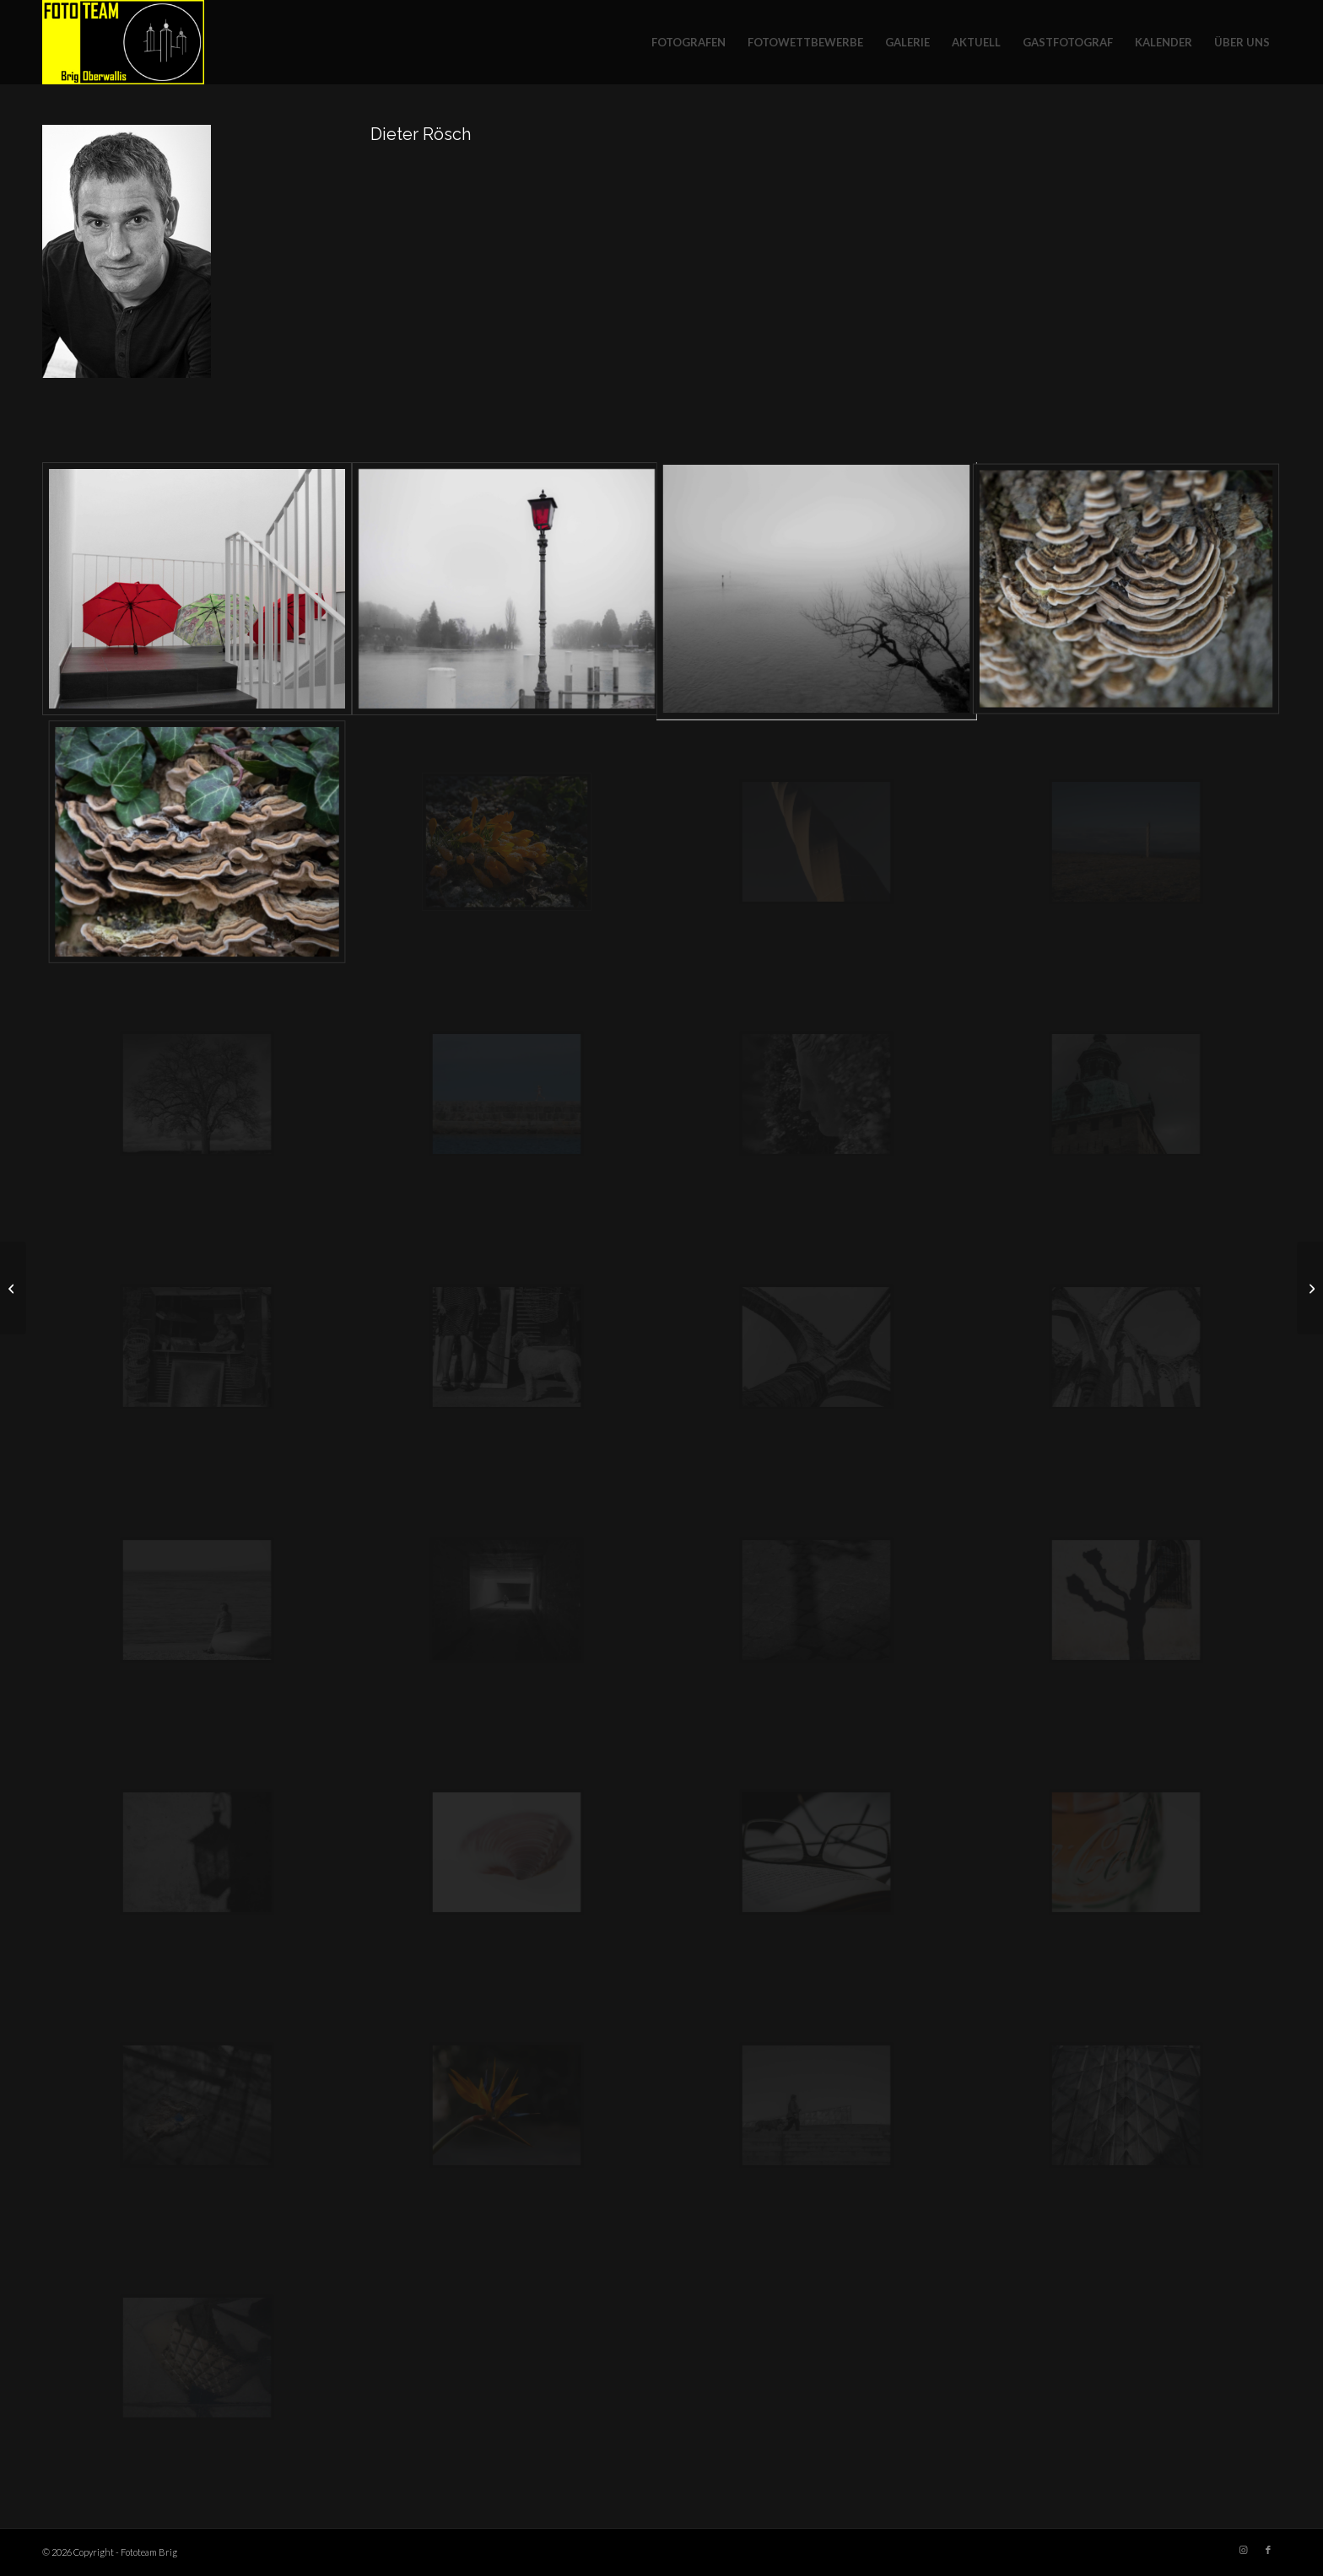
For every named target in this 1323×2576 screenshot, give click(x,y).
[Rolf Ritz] (13, 1288)
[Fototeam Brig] (123, 42)
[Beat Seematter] (1310, 1288)
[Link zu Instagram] (1243, 2550)
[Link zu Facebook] (1268, 2550)
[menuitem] (688, 42)
